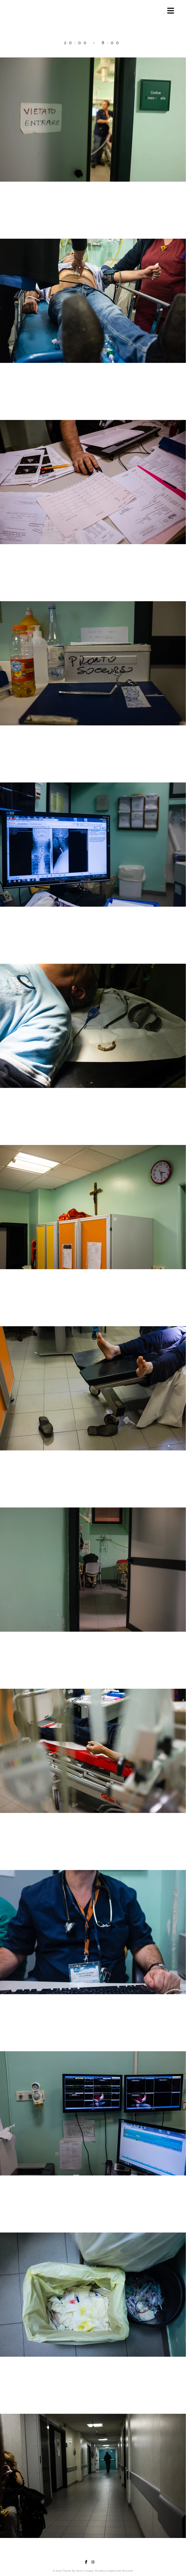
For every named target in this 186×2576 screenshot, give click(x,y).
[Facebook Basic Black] (86, 2562)
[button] (170, 11)
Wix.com (127, 2570)
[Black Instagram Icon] (93, 2562)
